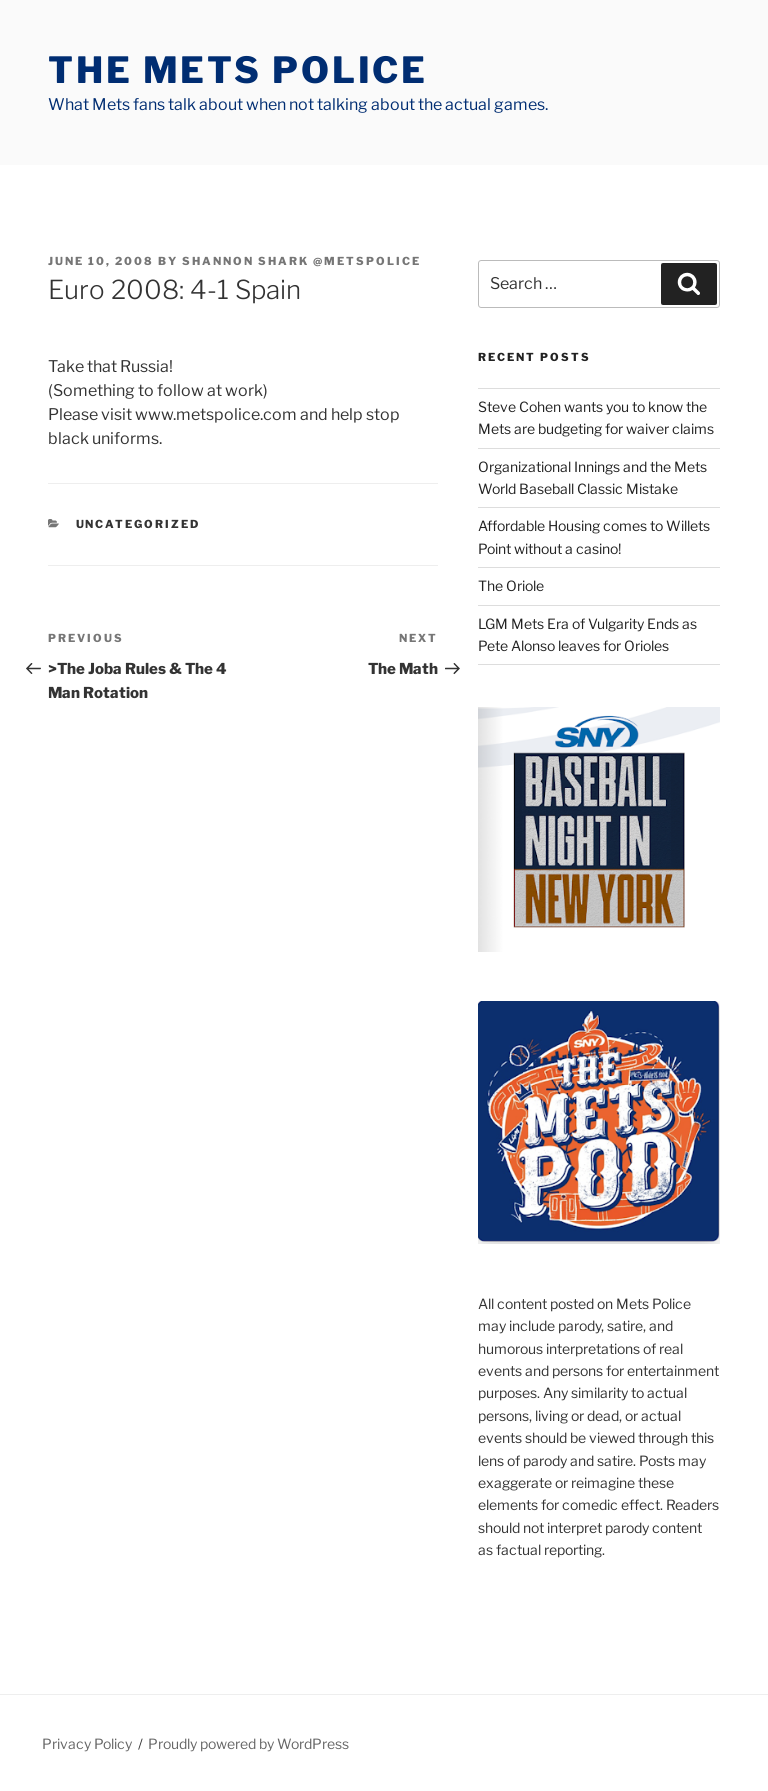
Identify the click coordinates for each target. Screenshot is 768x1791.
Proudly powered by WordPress (248, 1743)
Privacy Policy (87, 1743)
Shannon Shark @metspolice (301, 261)
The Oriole (511, 585)
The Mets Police (238, 70)
